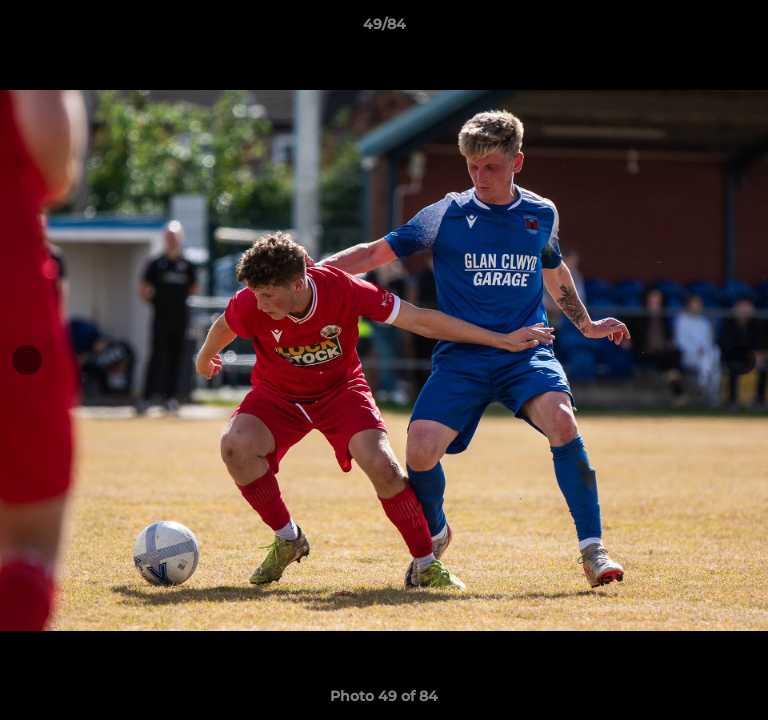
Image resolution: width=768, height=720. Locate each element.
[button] (744, 29)
